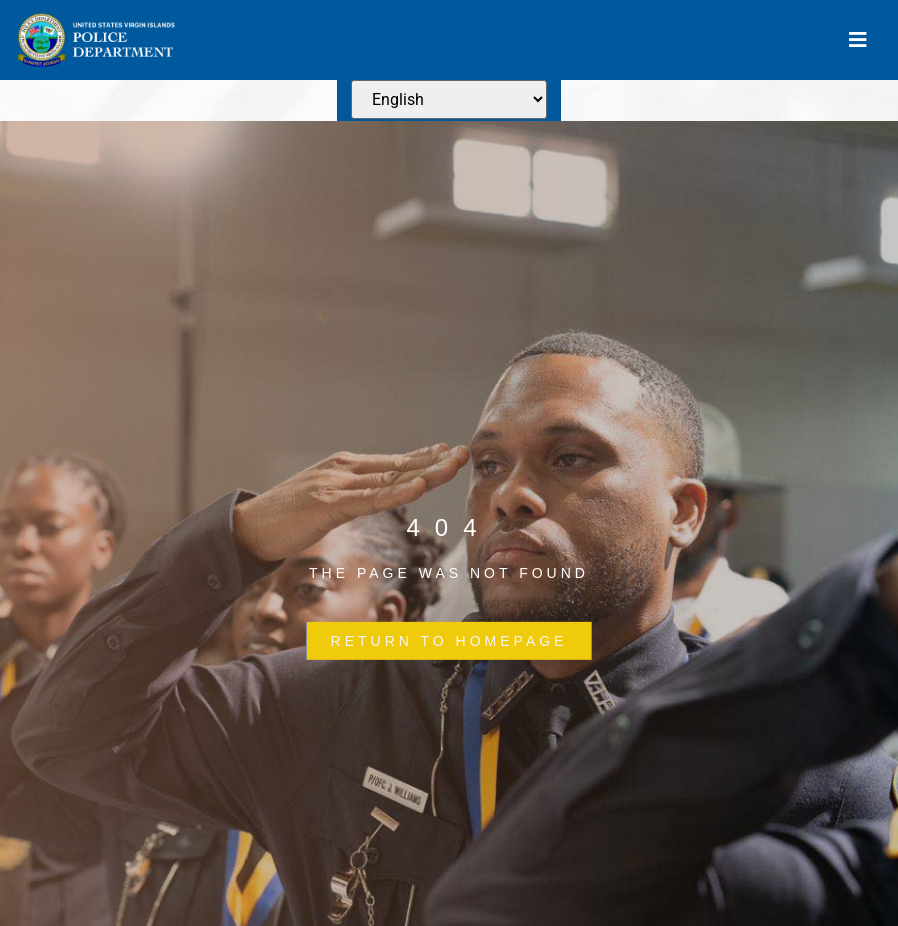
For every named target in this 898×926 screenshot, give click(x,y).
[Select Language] (449, 99)
